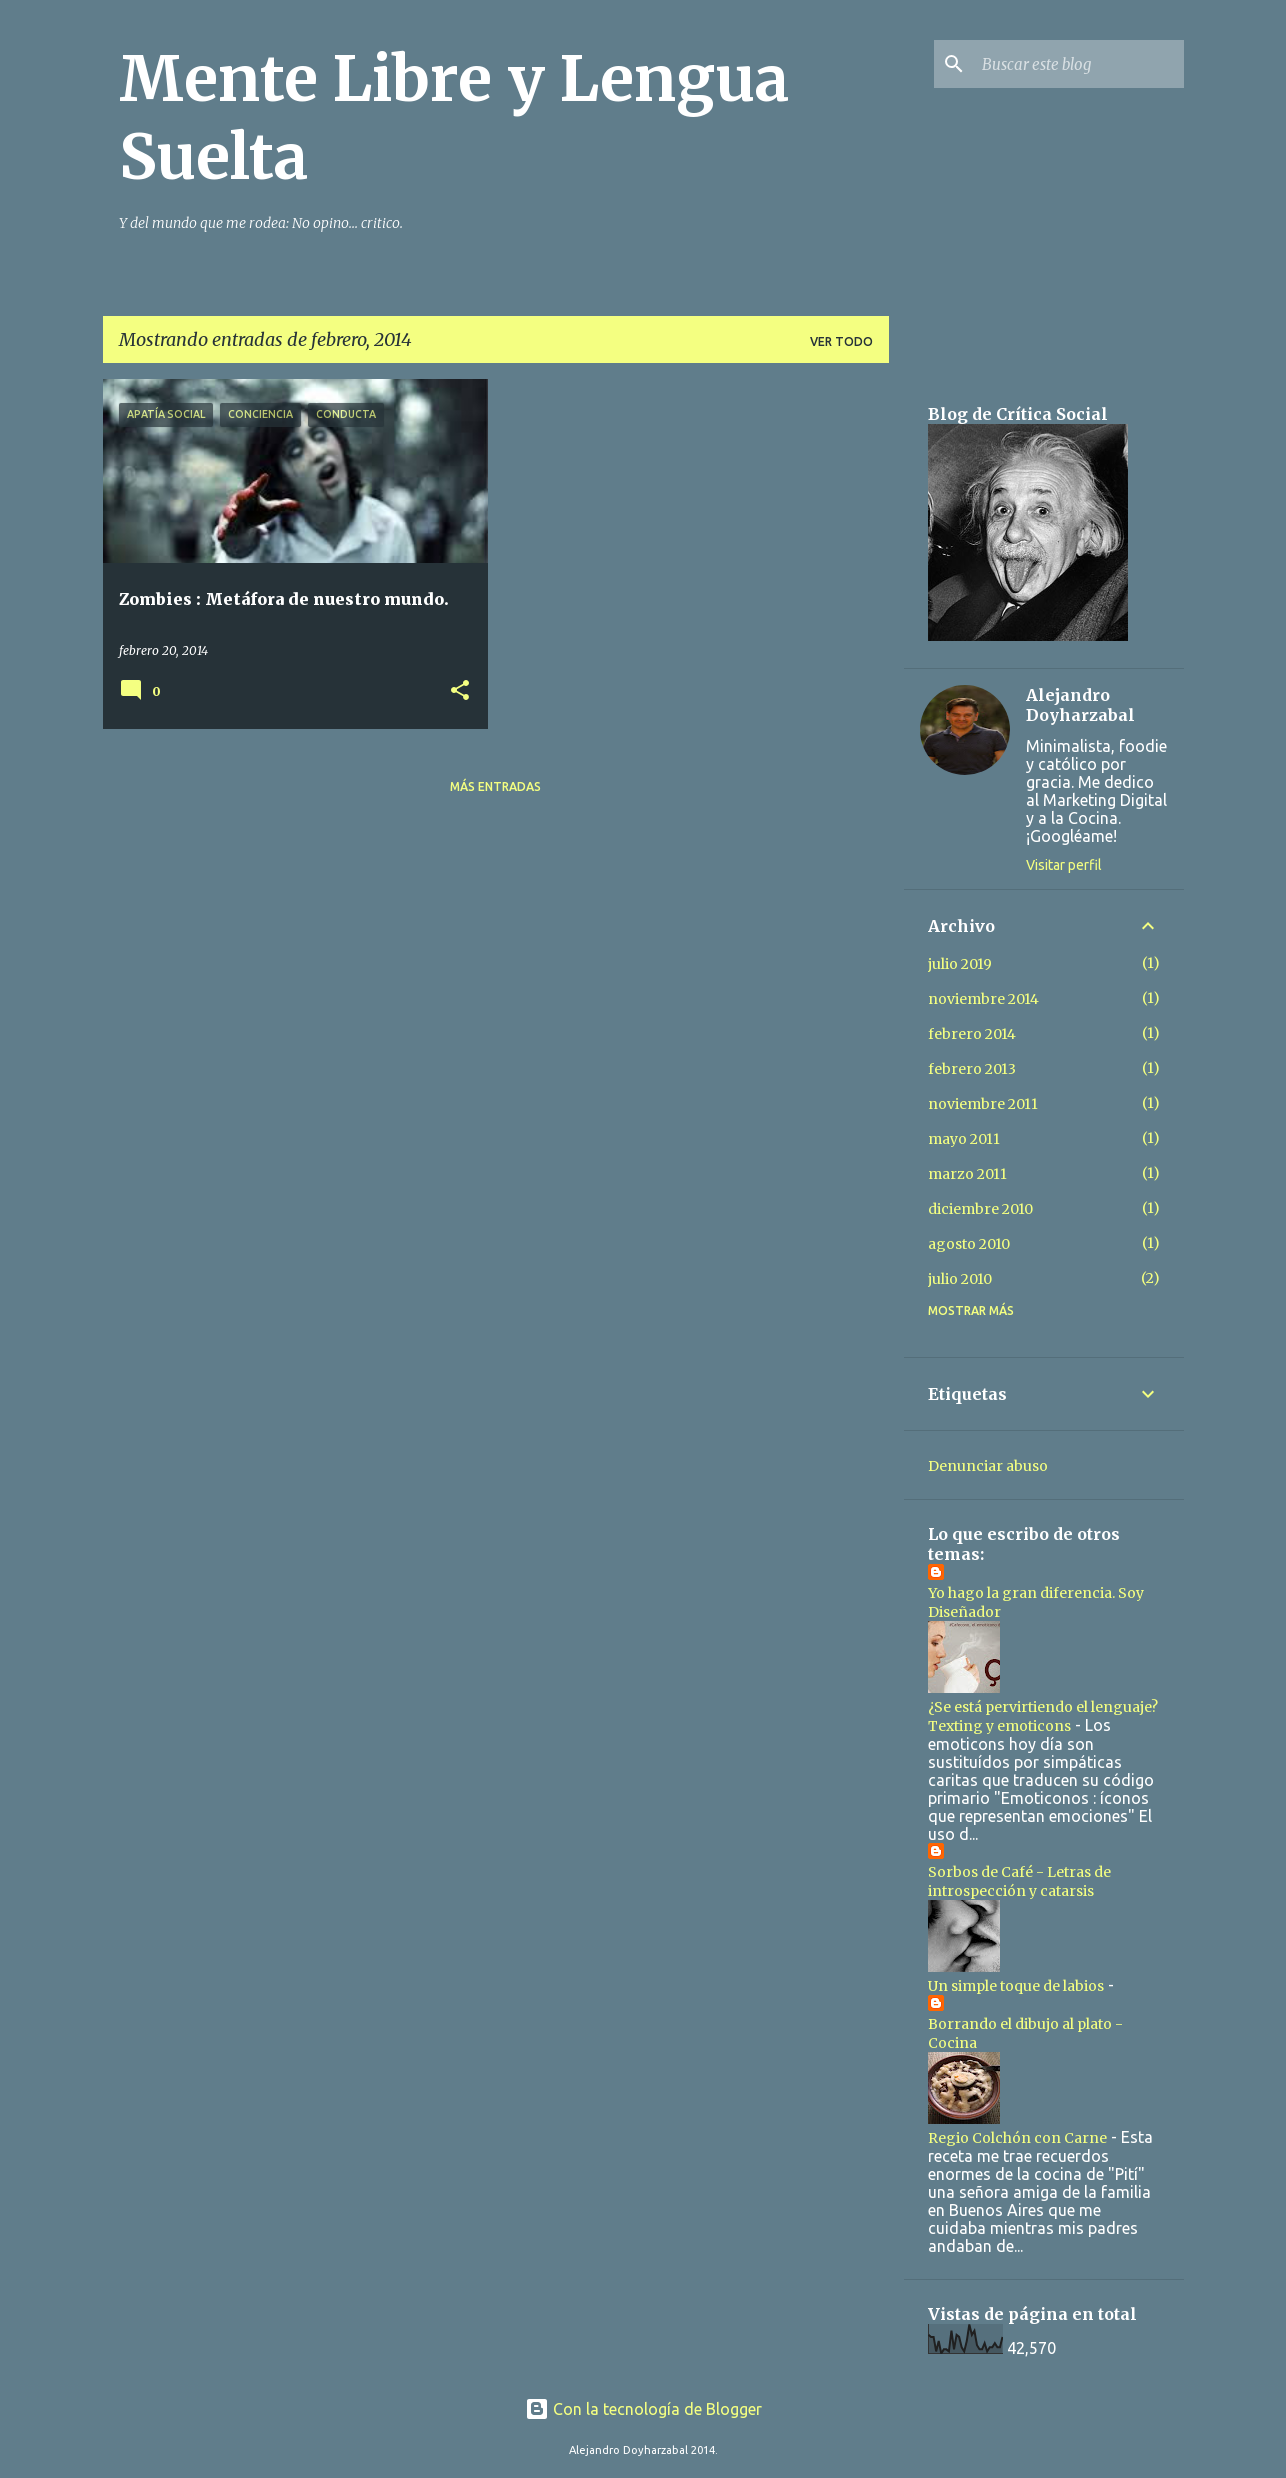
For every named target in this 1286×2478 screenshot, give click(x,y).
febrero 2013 (972, 1069)
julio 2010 (960, 1279)
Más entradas (495, 786)
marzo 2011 (967, 1174)
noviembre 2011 (983, 1104)
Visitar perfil (1064, 865)
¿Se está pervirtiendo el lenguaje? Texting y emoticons (1043, 1716)
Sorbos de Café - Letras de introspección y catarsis (1019, 1881)
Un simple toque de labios (1016, 1986)
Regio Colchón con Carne (1017, 2138)
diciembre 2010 (980, 1209)
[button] (460, 691)
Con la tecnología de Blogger (643, 2409)
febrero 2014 (972, 1034)
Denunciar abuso (988, 1466)
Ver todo (841, 341)
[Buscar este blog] (1079, 64)
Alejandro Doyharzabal (1080, 705)
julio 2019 (960, 964)
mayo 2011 (964, 1139)
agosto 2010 (969, 1244)
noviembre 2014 (983, 999)
